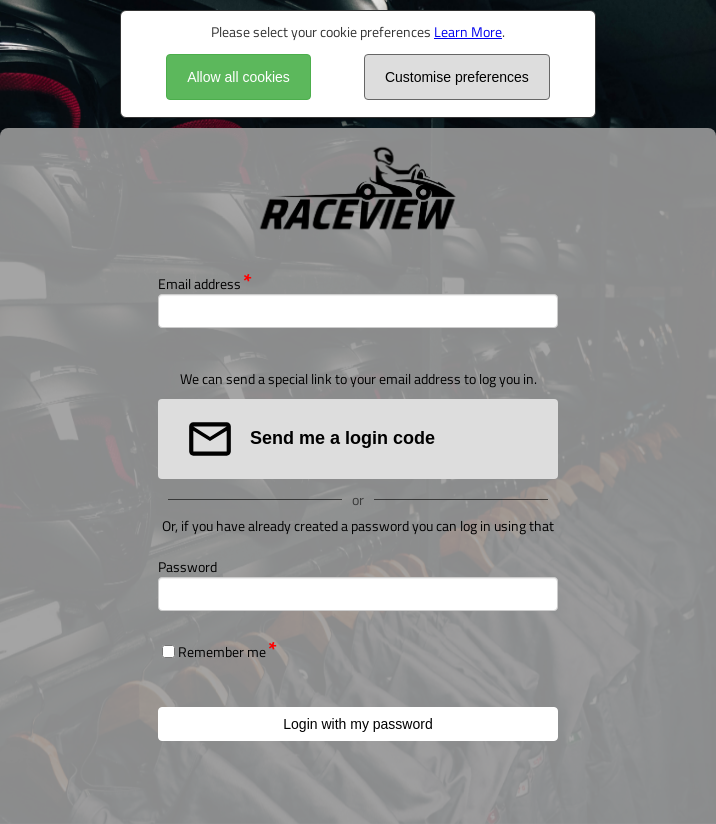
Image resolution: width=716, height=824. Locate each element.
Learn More (468, 31)
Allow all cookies (238, 77)
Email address (199, 283)
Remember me (222, 651)
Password (187, 566)
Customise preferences (457, 77)
